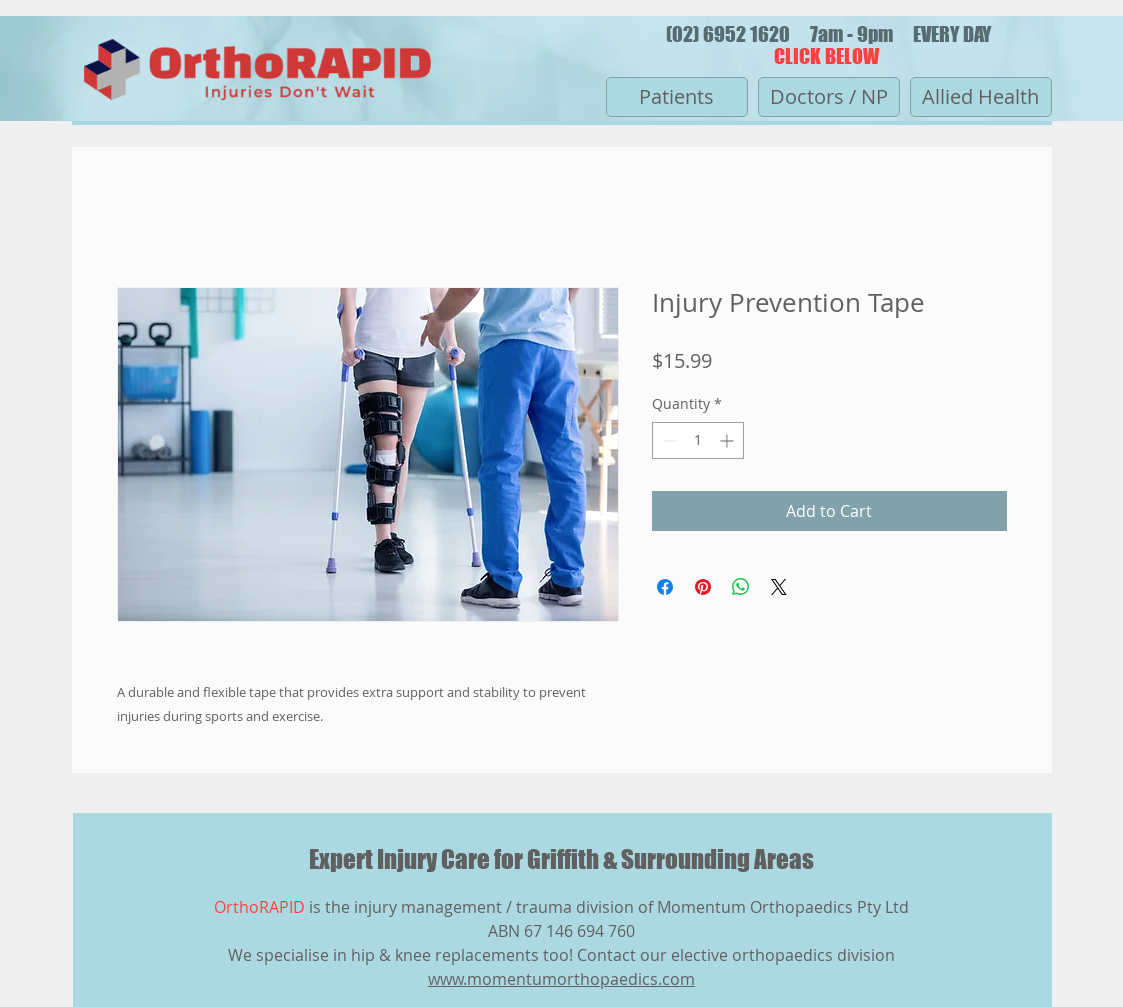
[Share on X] (779, 587)
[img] (257, 107)
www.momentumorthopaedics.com (561, 979)
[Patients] (677, 97)
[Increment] (728, 440)
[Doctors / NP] (829, 97)
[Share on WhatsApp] (741, 587)
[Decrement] (667, 440)
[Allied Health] (981, 97)
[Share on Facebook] (665, 587)
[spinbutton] (698, 440)
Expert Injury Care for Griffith (456, 859)
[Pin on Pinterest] (703, 587)
